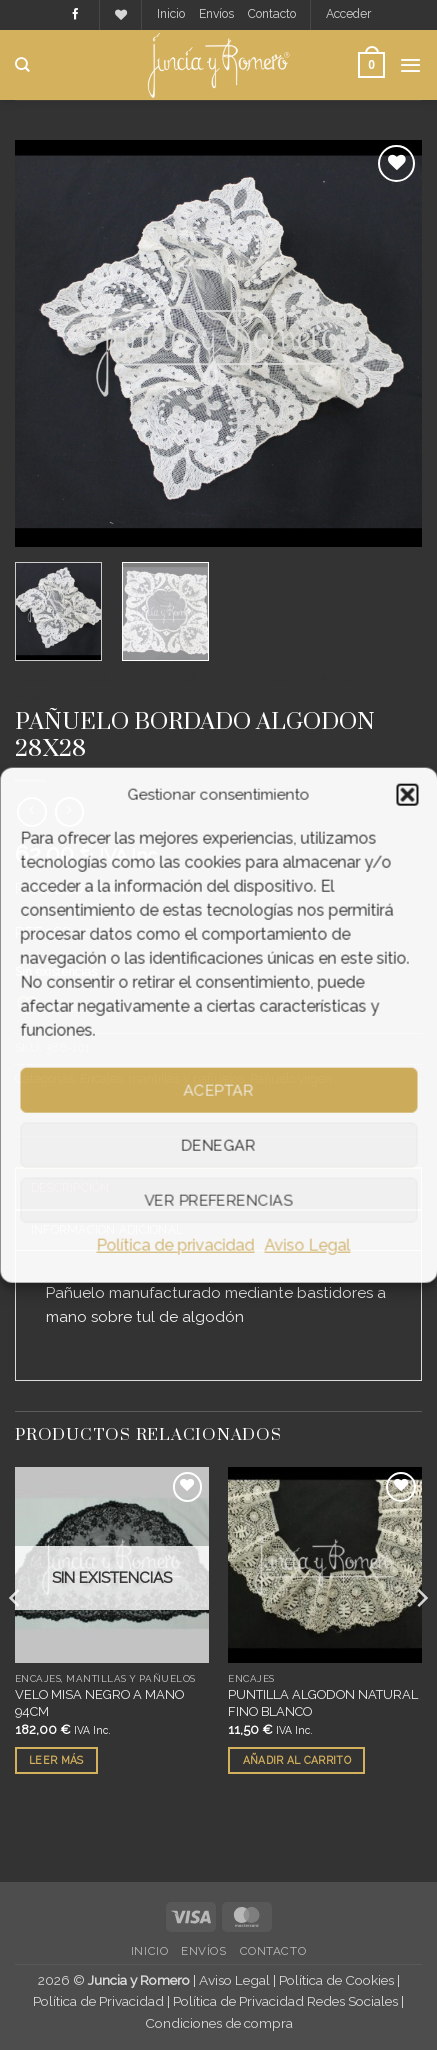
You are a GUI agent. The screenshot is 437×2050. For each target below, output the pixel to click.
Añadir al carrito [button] (297, 1760)
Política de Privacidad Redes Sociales (285, 2001)
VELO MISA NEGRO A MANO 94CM (99, 1703)
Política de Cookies (336, 1980)
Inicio (171, 14)
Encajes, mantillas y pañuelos (181, 678)
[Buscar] (22, 65)
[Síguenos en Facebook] (75, 15)
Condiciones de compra (219, 2023)
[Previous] (16, 1637)
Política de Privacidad (98, 2001)
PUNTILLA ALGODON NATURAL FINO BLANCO (323, 1703)
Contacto (272, 14)
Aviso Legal (308, 1245)
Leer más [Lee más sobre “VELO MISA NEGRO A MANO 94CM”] (56, 1760)
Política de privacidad (176, 1245)
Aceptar (218, 1090)
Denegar (218, 1145)
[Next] (421, 1637)
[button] (407, 795)
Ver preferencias (218, 1200)
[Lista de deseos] (121, 15)
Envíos (216, 14)
